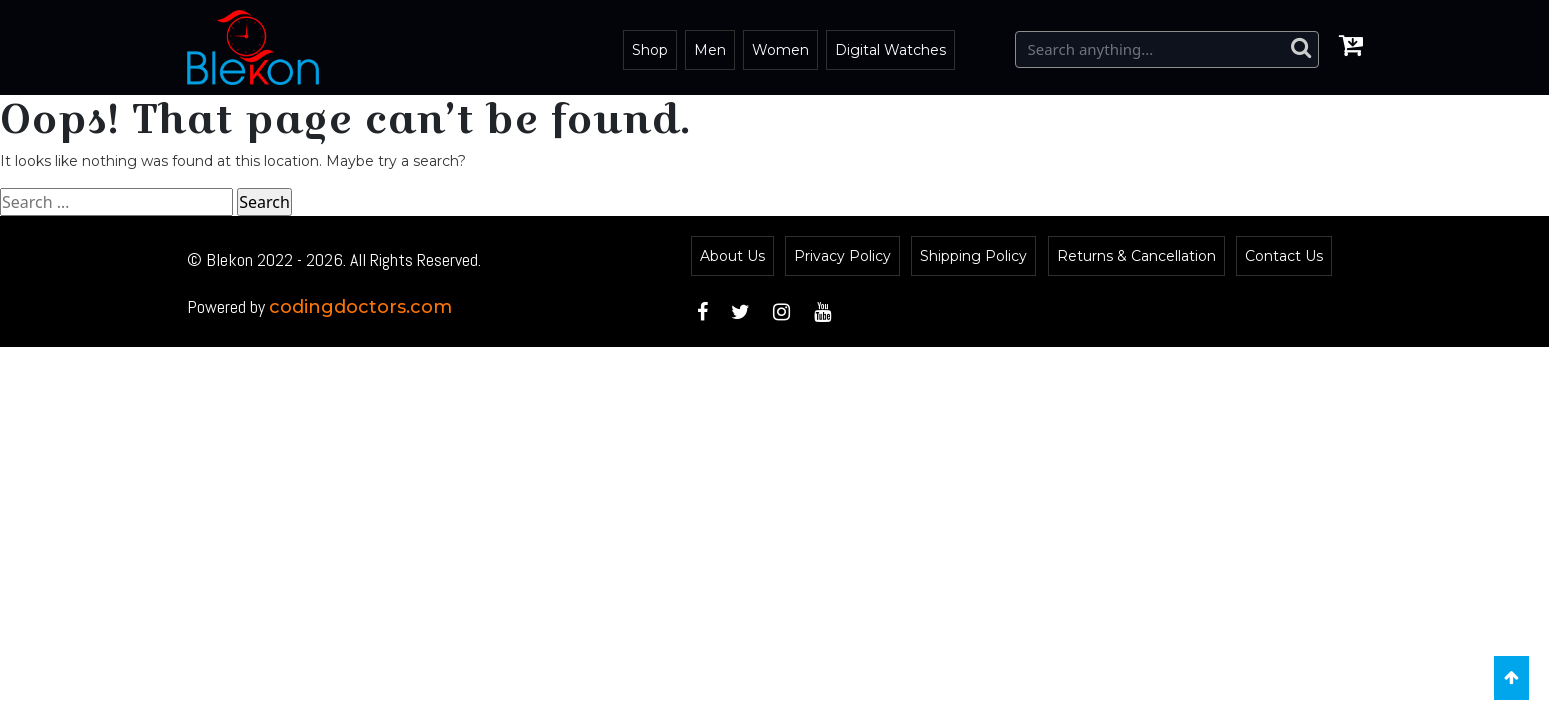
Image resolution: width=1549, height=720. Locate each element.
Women (780, 50)
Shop (650, 50)
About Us (732, 256)
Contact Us (1284, 256)
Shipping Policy (973, 256)
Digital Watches (890, 50)
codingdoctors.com (360, 307)
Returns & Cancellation (1136, 256)
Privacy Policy (842, 256)
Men (710, 50)
